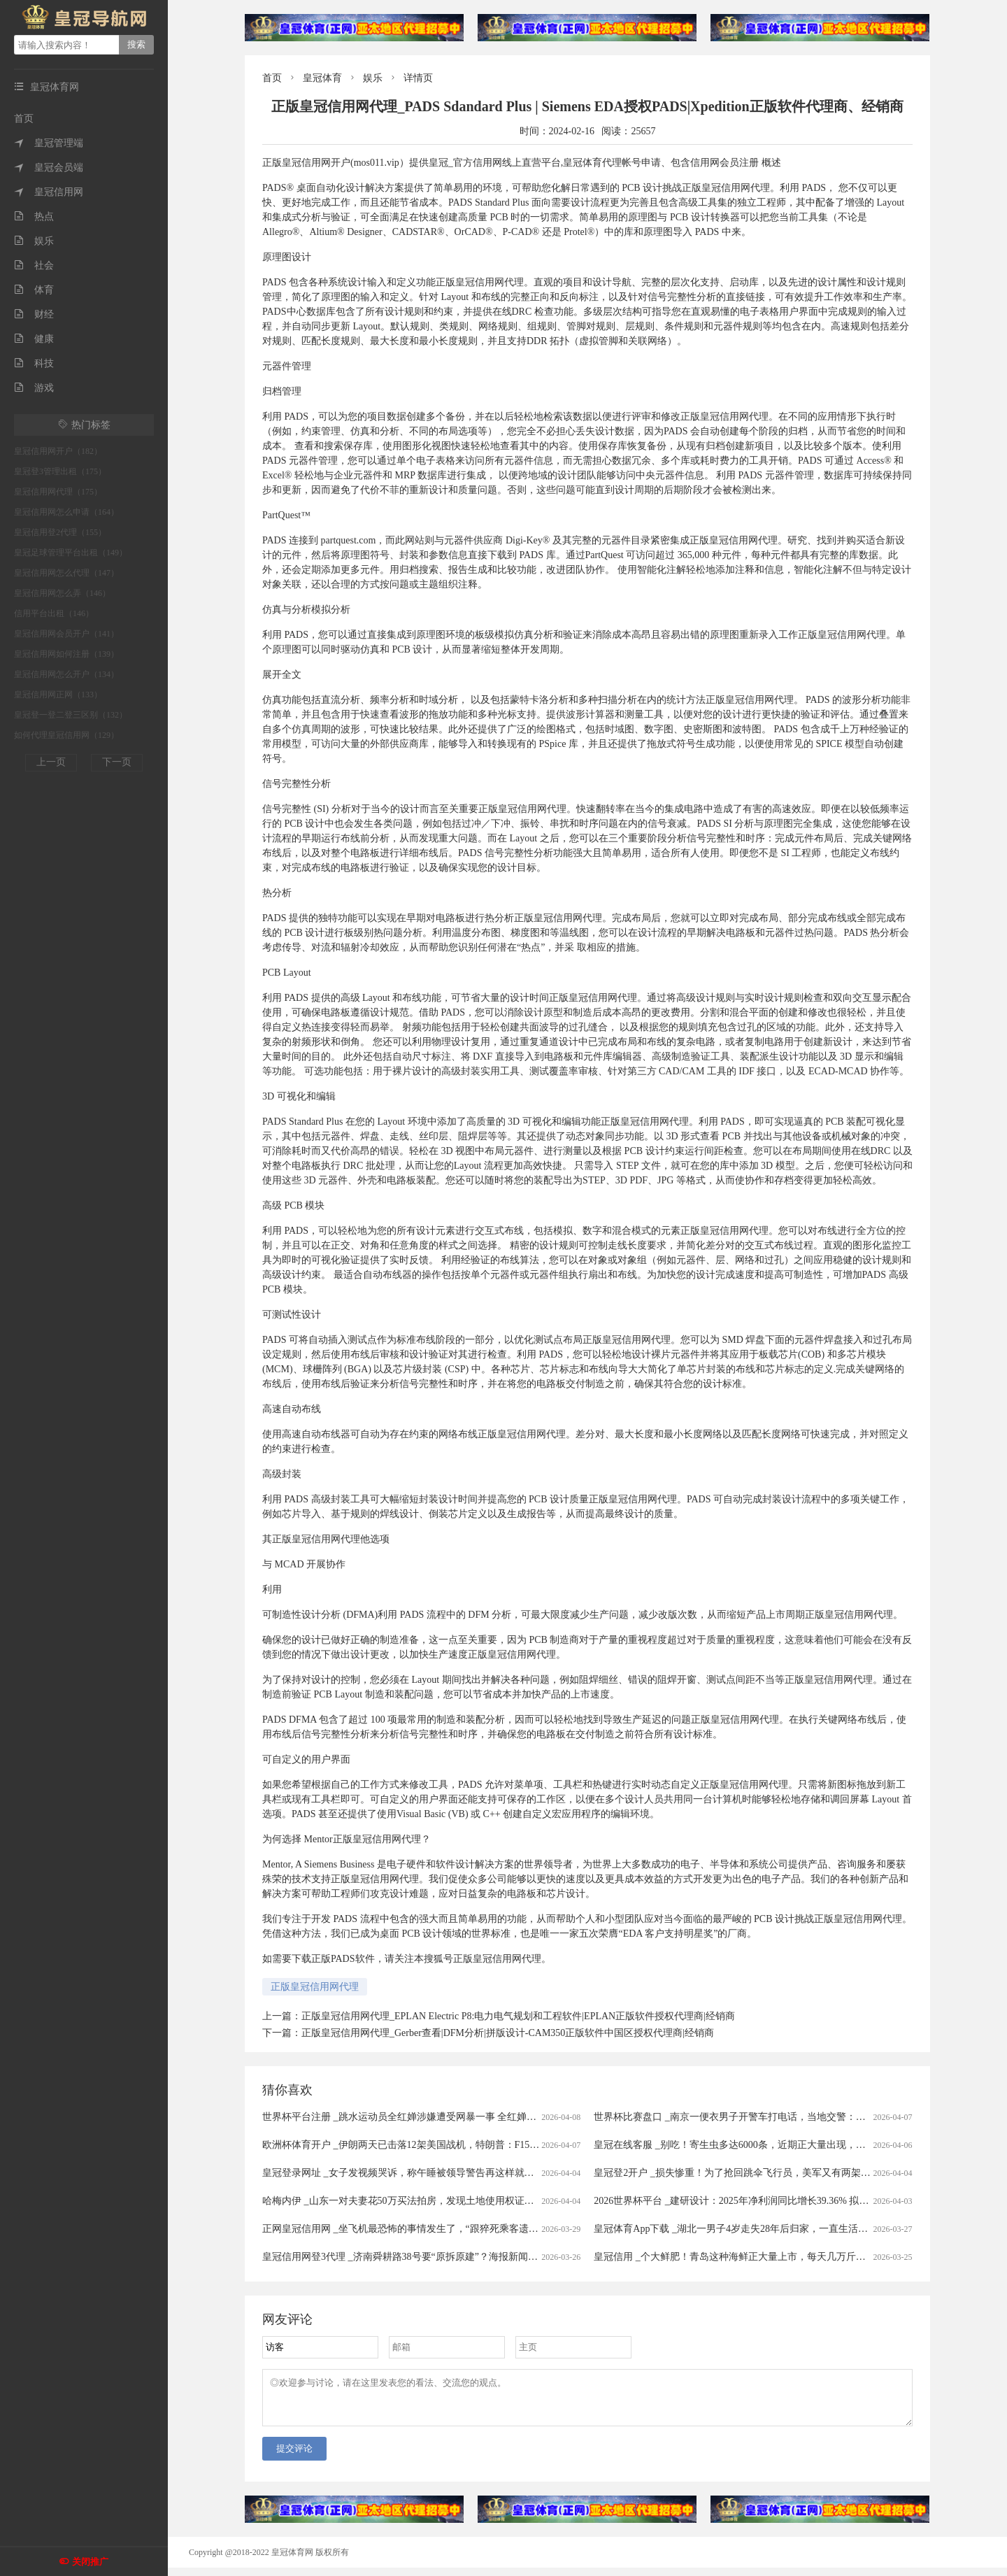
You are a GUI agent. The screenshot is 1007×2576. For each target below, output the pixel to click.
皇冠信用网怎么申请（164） (66, 512)
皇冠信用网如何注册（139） (66, 654)
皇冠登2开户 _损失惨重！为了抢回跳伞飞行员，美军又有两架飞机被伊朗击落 (761, 2173)
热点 (34, 216)
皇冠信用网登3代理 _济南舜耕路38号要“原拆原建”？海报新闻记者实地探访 (424, 2256)
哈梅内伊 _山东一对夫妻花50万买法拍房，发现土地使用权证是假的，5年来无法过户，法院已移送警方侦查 (493, 2201)
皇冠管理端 (48, 143)
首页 (24, 118)
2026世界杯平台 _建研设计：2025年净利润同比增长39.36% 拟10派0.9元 (747, 2201)
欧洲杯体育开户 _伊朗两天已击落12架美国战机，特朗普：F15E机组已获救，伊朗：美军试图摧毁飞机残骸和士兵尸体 (516, 2145)
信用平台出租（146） (54, 613)
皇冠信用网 (48, 192)
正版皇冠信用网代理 (315, 1986)
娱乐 (34, 241)
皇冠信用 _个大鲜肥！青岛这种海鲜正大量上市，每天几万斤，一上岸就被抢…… (769, 2256)
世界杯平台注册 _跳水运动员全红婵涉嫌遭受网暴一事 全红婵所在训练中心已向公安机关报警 (463, 2117)
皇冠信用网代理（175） (58, 492)
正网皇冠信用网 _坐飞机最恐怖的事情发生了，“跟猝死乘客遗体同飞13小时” (427, 2228)
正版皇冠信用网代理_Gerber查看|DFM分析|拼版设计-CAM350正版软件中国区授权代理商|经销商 (507, 2033)
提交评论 (294, 2457)
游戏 (34, 388)
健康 (34, 339)
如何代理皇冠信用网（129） (66, 735)
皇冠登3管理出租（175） (60, 471)
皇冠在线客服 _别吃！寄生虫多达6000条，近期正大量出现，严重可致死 (749, 2145)
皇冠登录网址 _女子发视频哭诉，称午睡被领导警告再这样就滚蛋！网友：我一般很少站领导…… (471, 2173)
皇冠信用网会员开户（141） (66, 634)
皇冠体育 (322, 78)
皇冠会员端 (48, 167)
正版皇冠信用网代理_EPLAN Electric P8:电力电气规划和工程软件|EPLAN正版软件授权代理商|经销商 (518, 2016)
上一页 (51, 762)
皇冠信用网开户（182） (58, 451)
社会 (34, 265)
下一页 (116, 762)
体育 (34, 290)
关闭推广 (90, 2561)
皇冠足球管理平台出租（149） (70, 552)
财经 (34, 314)
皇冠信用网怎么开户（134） (66, 674)
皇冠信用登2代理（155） (60, 532)
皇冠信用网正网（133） (58, 694)
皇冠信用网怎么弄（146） (62, 593)
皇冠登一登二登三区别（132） (70, 715)
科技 (34, 363)
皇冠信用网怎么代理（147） (66, 573)
